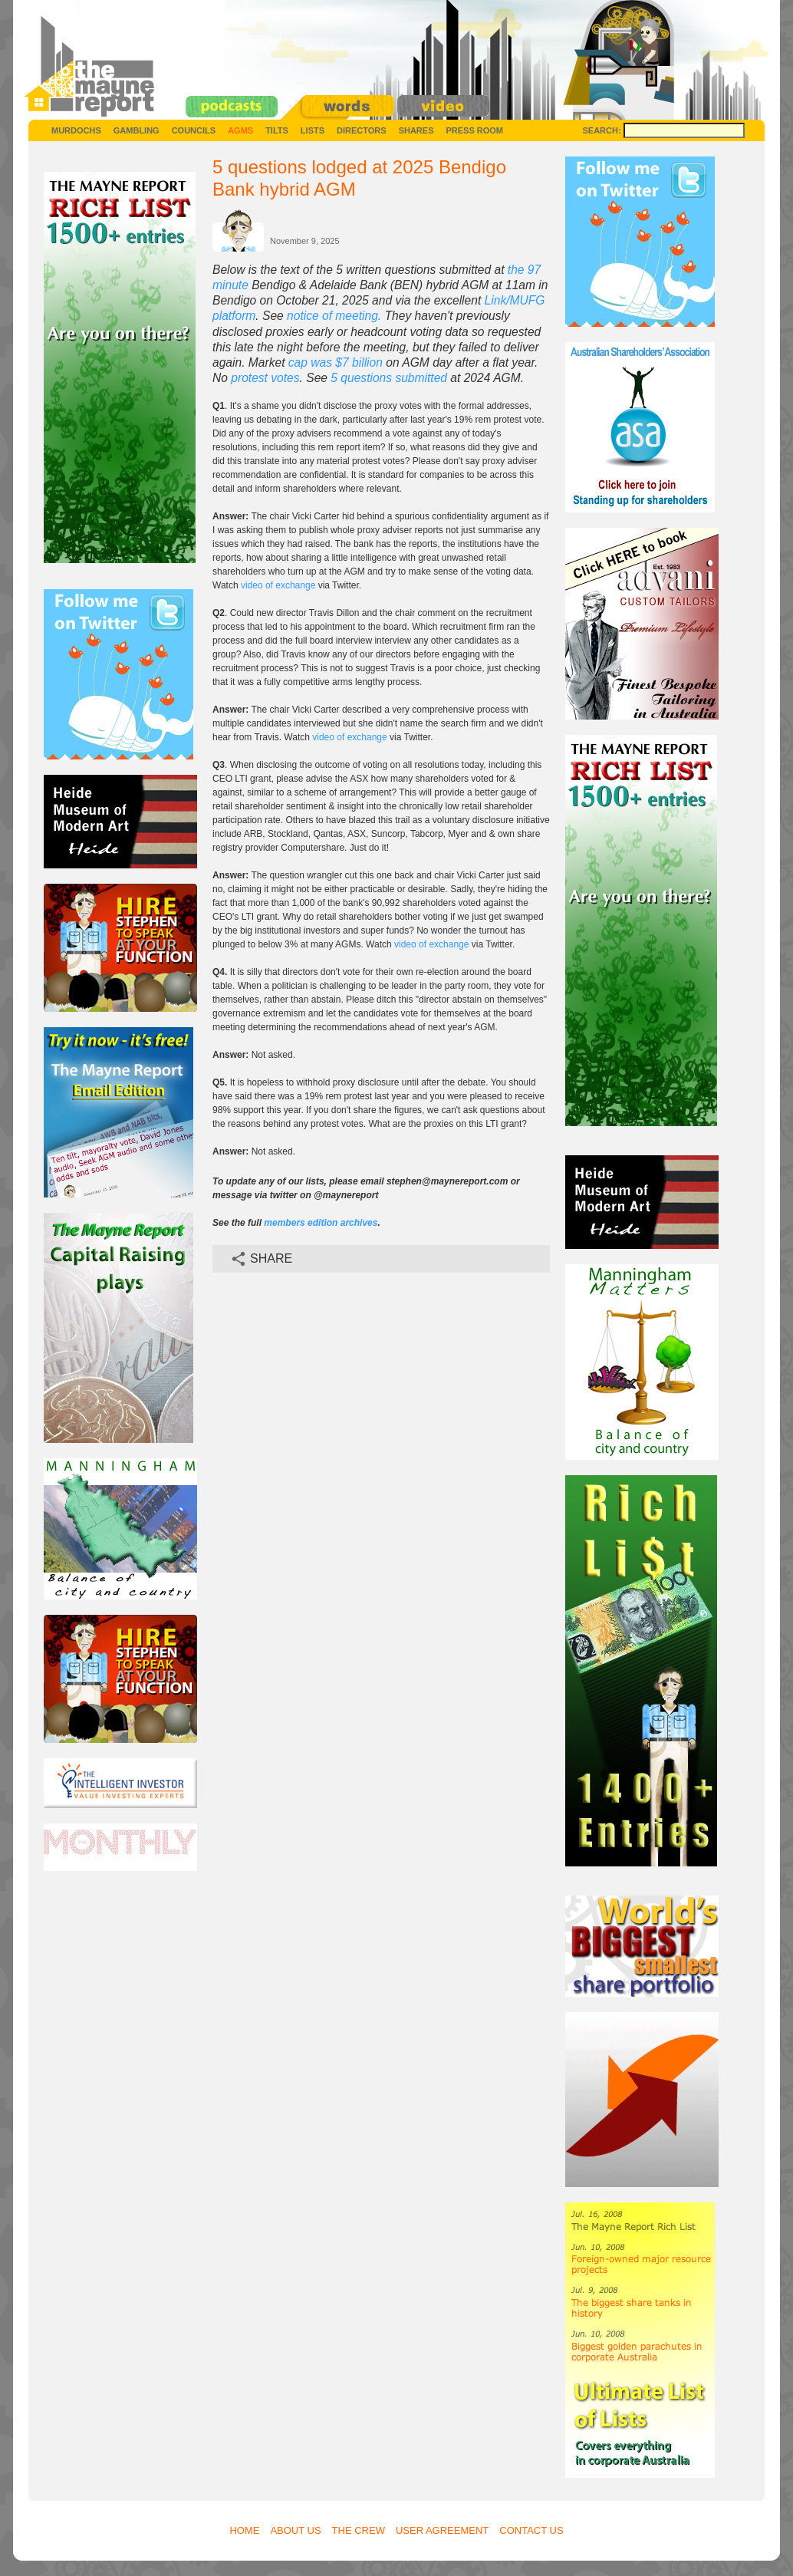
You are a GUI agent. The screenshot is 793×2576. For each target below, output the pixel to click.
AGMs (240, 130)
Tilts (276, 130)
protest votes (265, 377)
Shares (416, 130)
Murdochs (76, 130)
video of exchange (278, 585)
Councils (194, 130)
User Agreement (442, 2530)
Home (244, 2530)
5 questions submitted (389, 377)
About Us (295, 2530)
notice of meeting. (334, 315)
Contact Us (531, 2530)
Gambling (137, 130)
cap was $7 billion (335, 362)
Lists (312, 130)
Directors (362, 130)
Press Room (474, 130)
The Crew (358, 2530)
